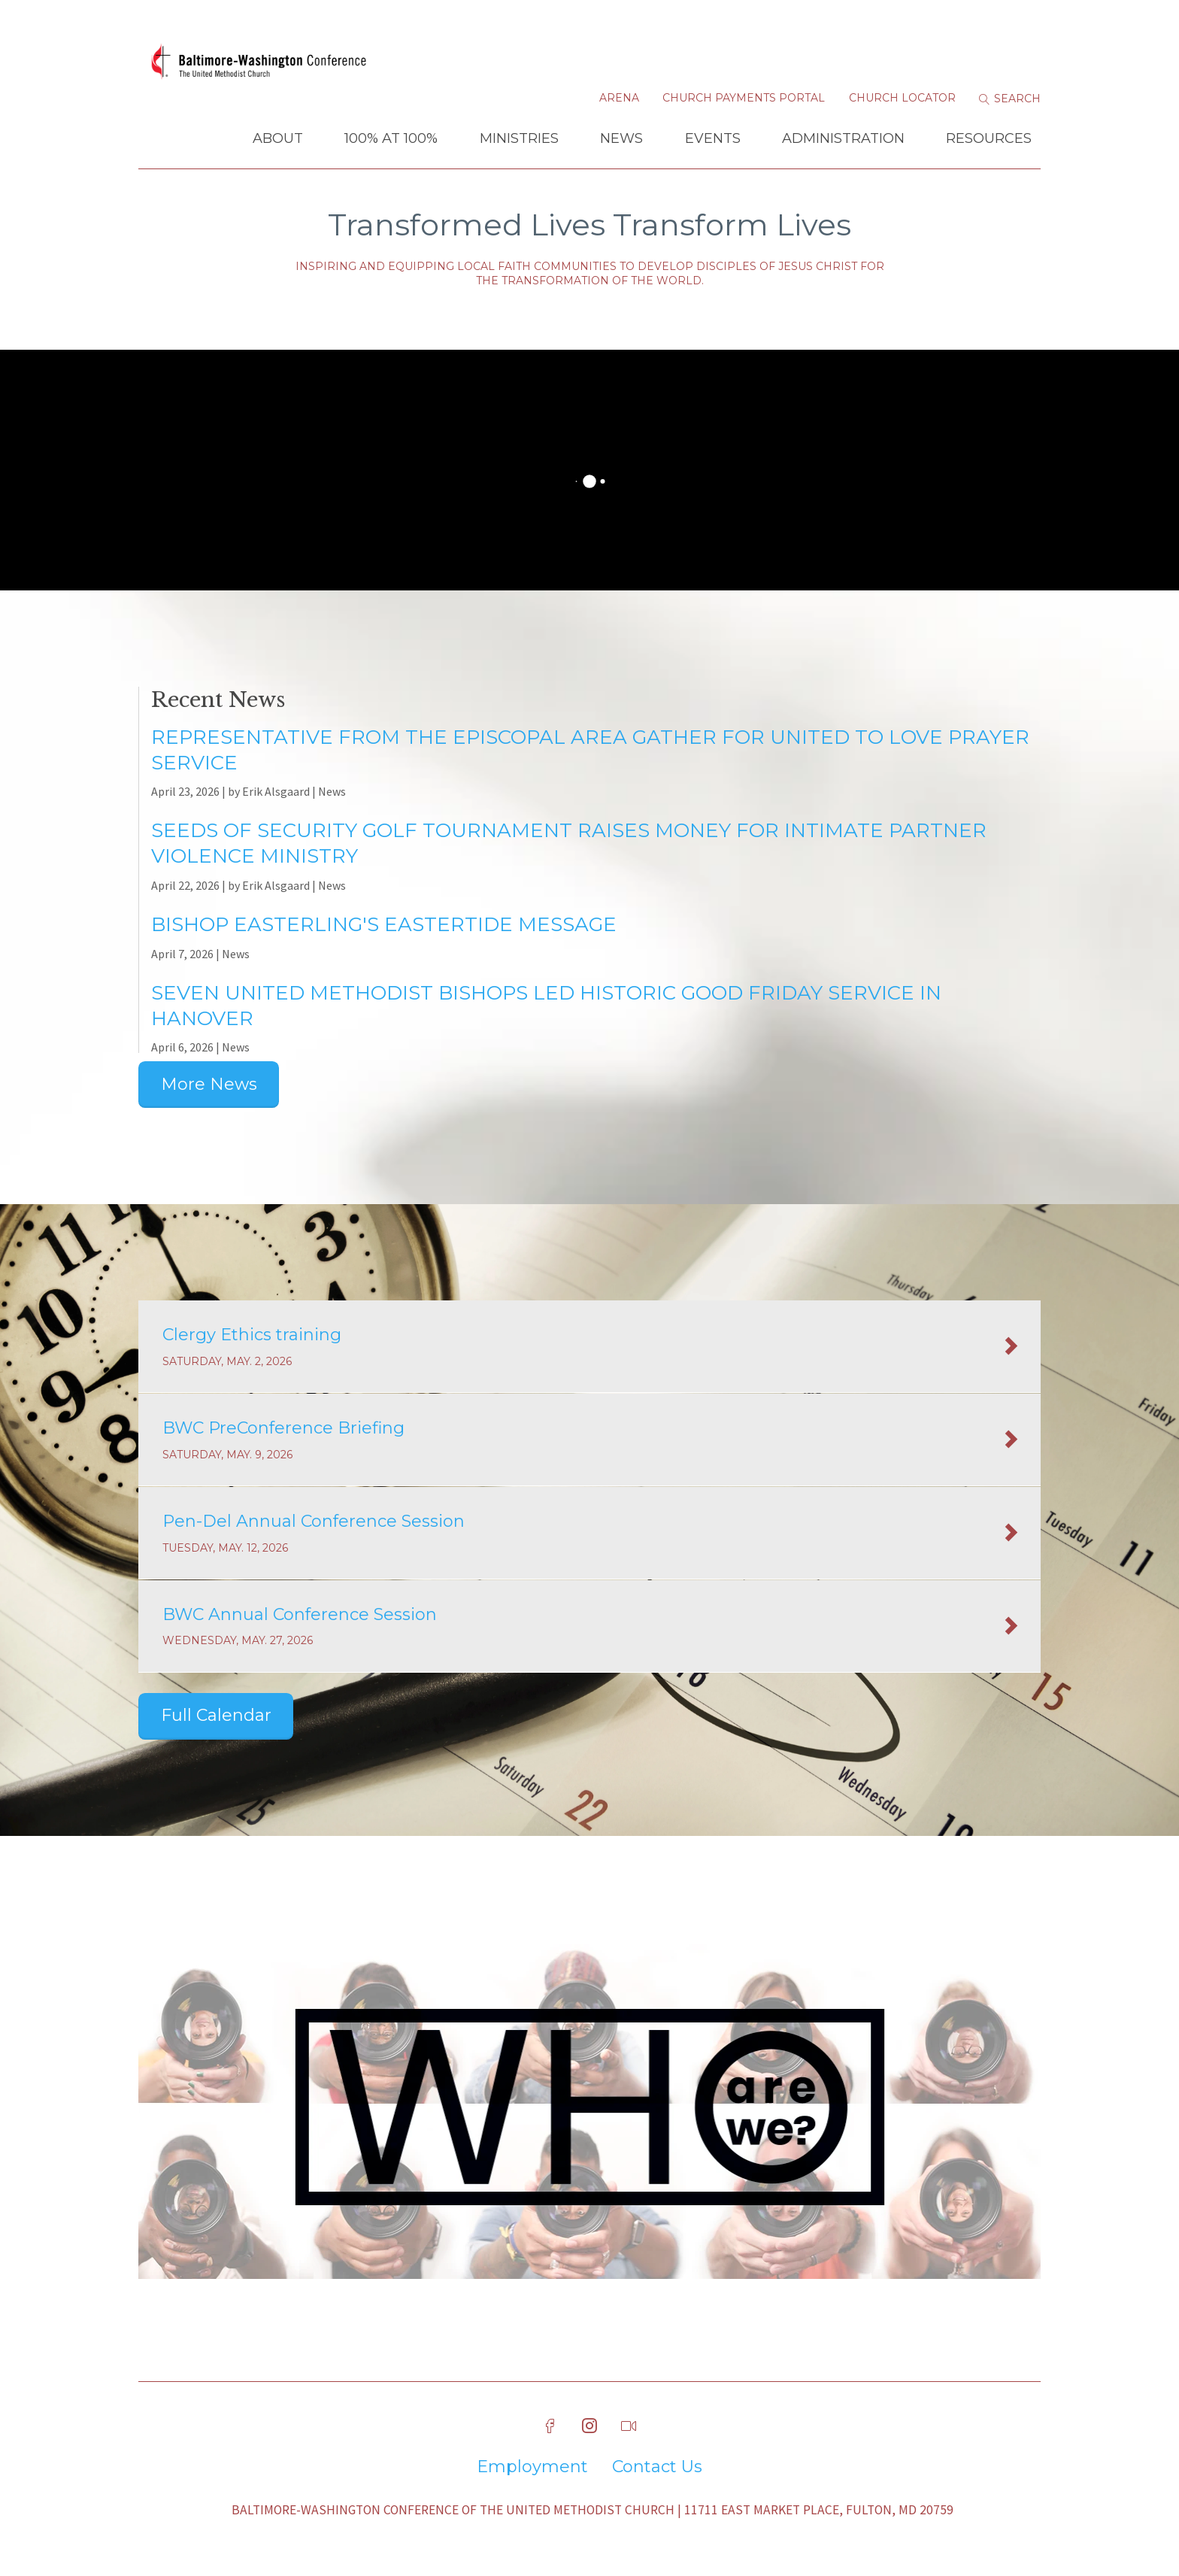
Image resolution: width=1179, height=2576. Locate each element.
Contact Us (657, 2467)
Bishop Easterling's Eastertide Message (384, 924)
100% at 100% (391, 138)
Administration (843, 138)
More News (209, 1084)
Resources (989, 138)
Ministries (519, 138)
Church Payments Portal (743, 98)
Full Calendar (216, 1715)
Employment (532, 2467)
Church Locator (902, 98)
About (278, 138)
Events (713, 138)
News (621, 138)
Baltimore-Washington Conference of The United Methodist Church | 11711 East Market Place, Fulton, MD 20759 (592, 2510)
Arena (619, 98)
